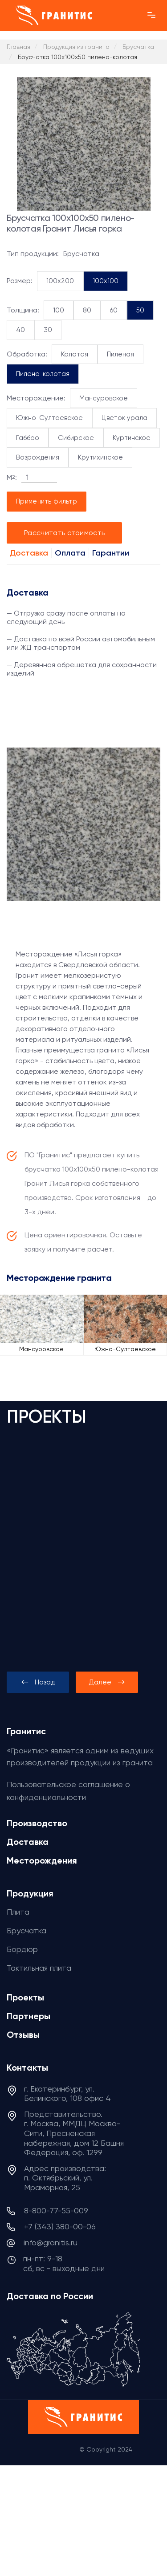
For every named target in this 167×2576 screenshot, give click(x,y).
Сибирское (76, 438)
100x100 (105, 281)
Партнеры (28, 2016)
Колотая (74, 354)
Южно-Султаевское (49, 418)
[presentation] (38, 1682)
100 (58, 310)
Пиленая (120, 354)
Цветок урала (124, 418)
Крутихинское (100, 457)
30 (48, 330)
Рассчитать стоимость (64, 532)
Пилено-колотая (42, 374)
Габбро (27, 438)
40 (20, 330)
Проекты (25, 1997)
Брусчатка (26, 1930)
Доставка (29, 553)
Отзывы (23, 2034)
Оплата (70, 553)
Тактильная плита (39, 1967)
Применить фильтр (46, 501)
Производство (37, 1823)
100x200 (60, 281)
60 (114, 310)
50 (140, 310)
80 (87, 310)
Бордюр (22, 1949)
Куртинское (132, 438)
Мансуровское (103, 398)
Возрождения (37, 457)
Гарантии (110, 553)
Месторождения (42, 1860)
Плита (18, 1911)
